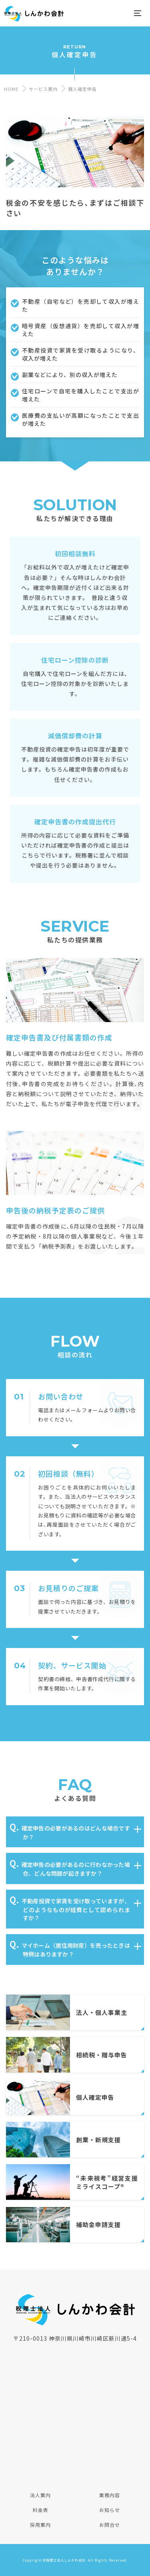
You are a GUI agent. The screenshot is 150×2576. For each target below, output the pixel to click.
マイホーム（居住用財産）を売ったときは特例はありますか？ (75, 1949)
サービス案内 (43, 89)
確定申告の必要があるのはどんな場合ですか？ (75, 1832)
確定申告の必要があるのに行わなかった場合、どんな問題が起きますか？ (75, 1868)
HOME (11, 89)
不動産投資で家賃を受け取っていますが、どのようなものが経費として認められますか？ (75, 1909)
